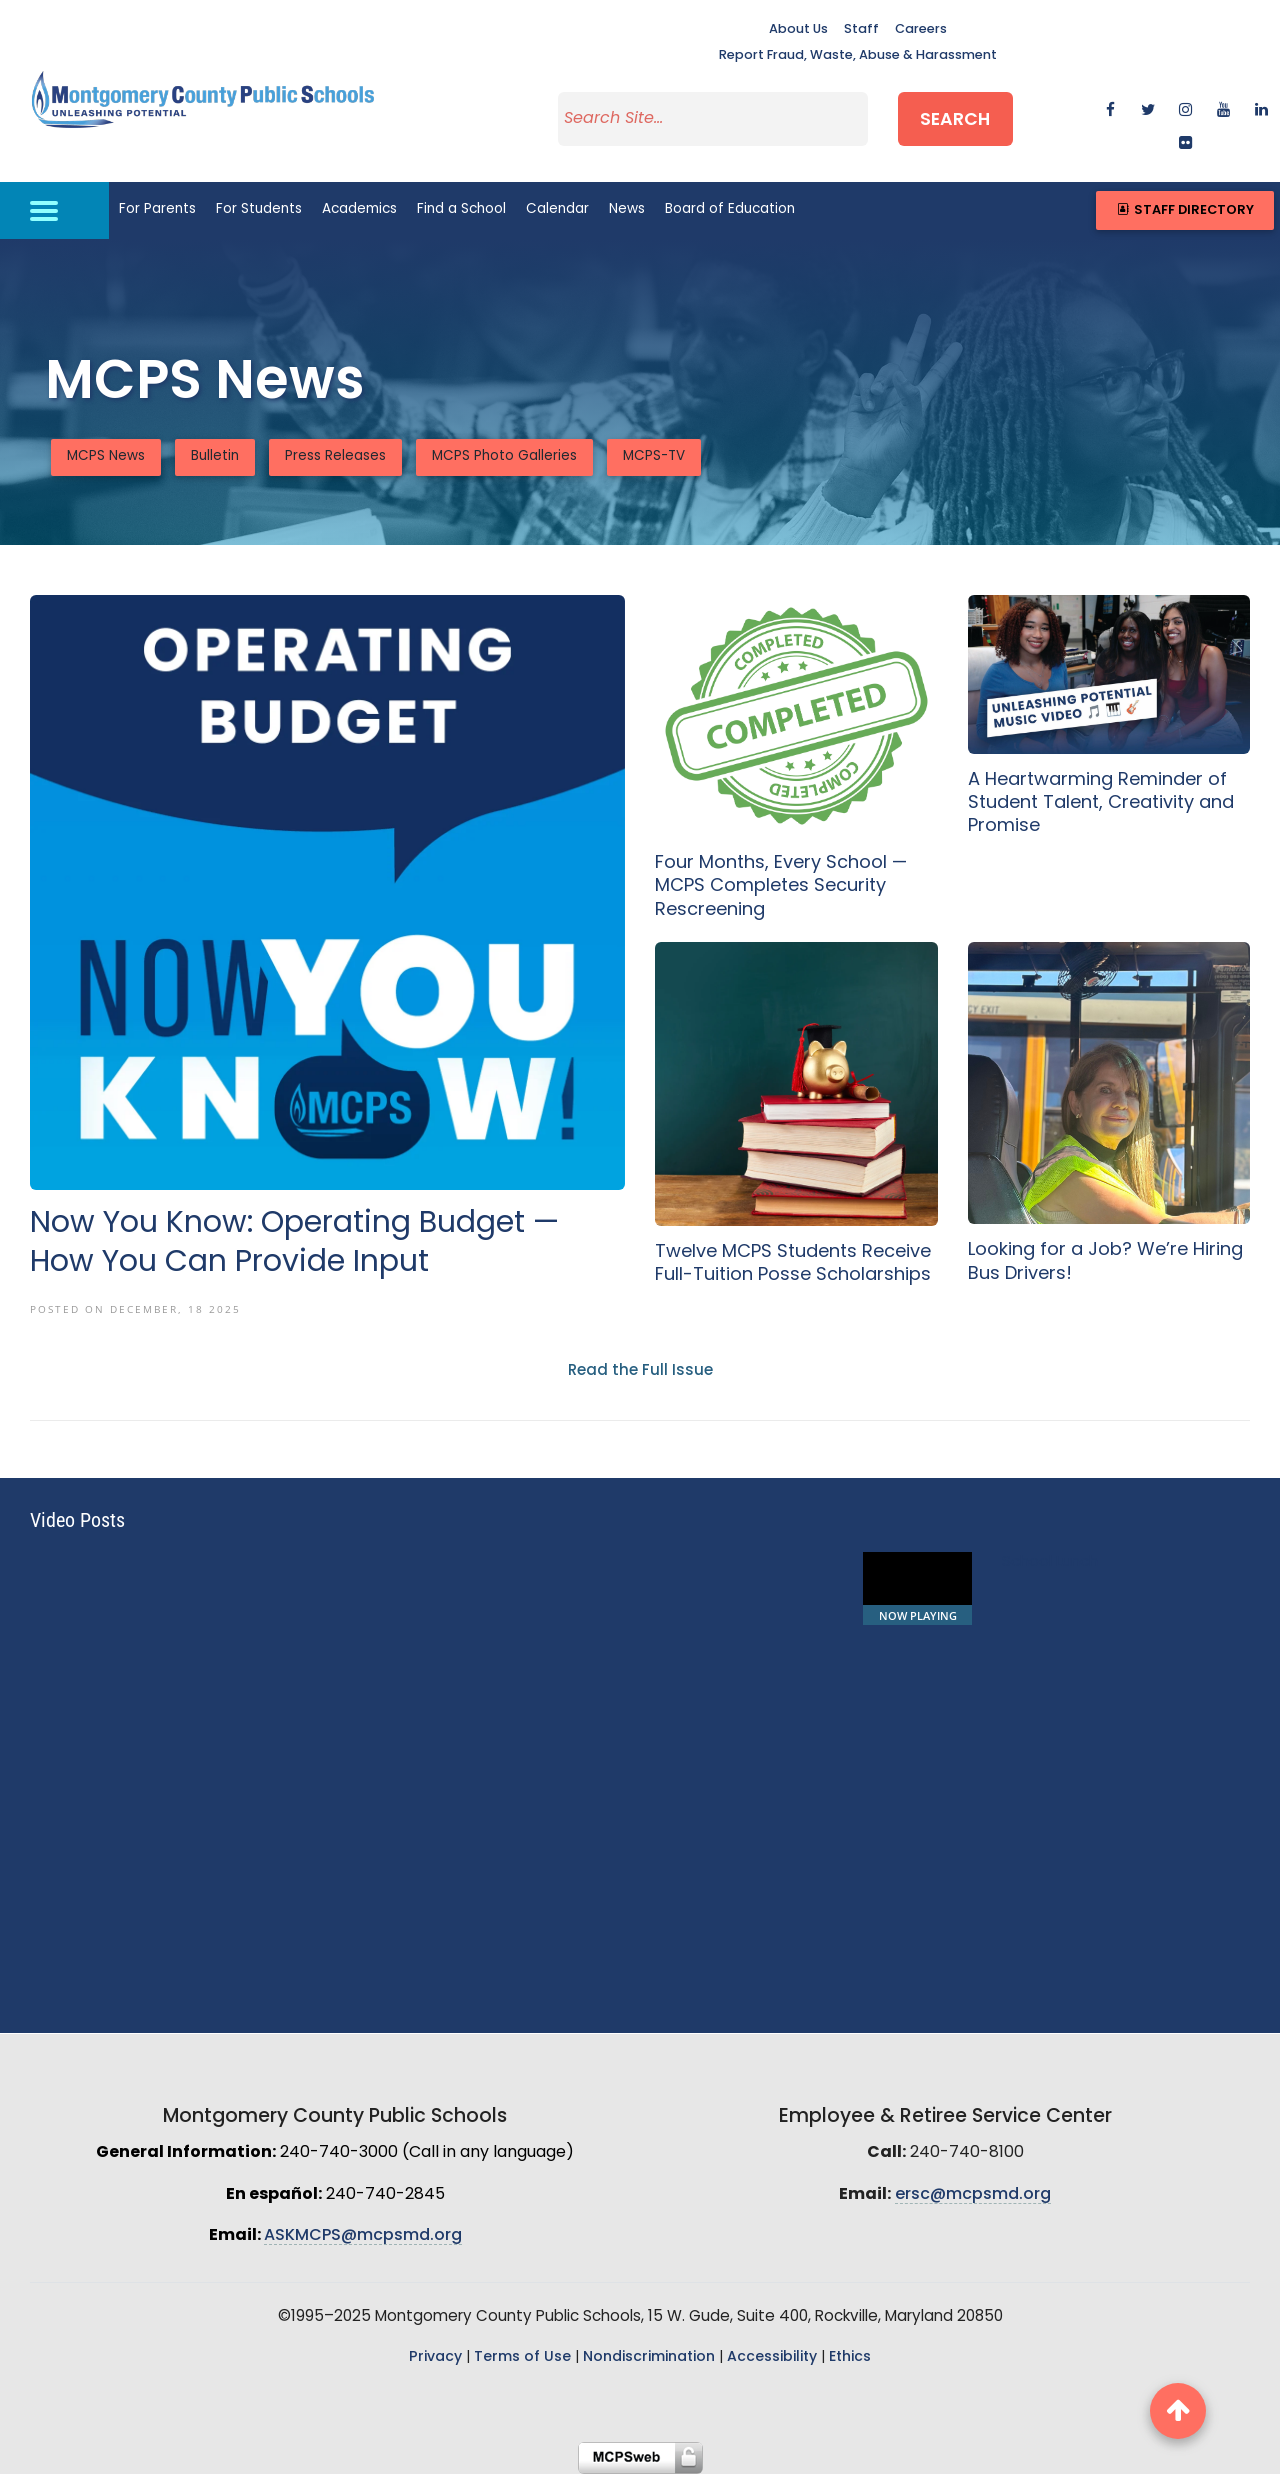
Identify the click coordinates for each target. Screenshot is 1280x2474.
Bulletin (215, 456)
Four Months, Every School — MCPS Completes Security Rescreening (781, 887)
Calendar (557, 209)
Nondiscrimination (649, 2357)
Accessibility (772, 2357)
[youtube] (1223, 108)
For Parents (157, 209)
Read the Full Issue (640, 1371)
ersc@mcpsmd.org (973, 2195)
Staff (861, 29)
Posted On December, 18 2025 (135, 1309)
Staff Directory (1184, 210)
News (627, 209)
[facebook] (1110, 108)
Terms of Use (522, 2357)
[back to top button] (1178, 2411)
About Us (798, 29)
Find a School (461, 209)
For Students (259, 209)
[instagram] (1185, 108)
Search (955, 120)
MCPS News (106, 456)
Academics (359, 209)
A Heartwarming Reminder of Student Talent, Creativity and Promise (1101, 804)
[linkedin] (1261, 108)
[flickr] (1185, 141)
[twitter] (1148, 108)
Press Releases (335, 456)
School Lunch (1050, 1562)
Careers (921, 29)
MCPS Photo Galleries (504, 456)
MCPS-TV (654, 456)
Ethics (850, 2357)
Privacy (435, 2357)
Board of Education (730, 209)
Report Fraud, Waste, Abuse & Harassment (858, 55)
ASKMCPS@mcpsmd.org (363, 2236)
